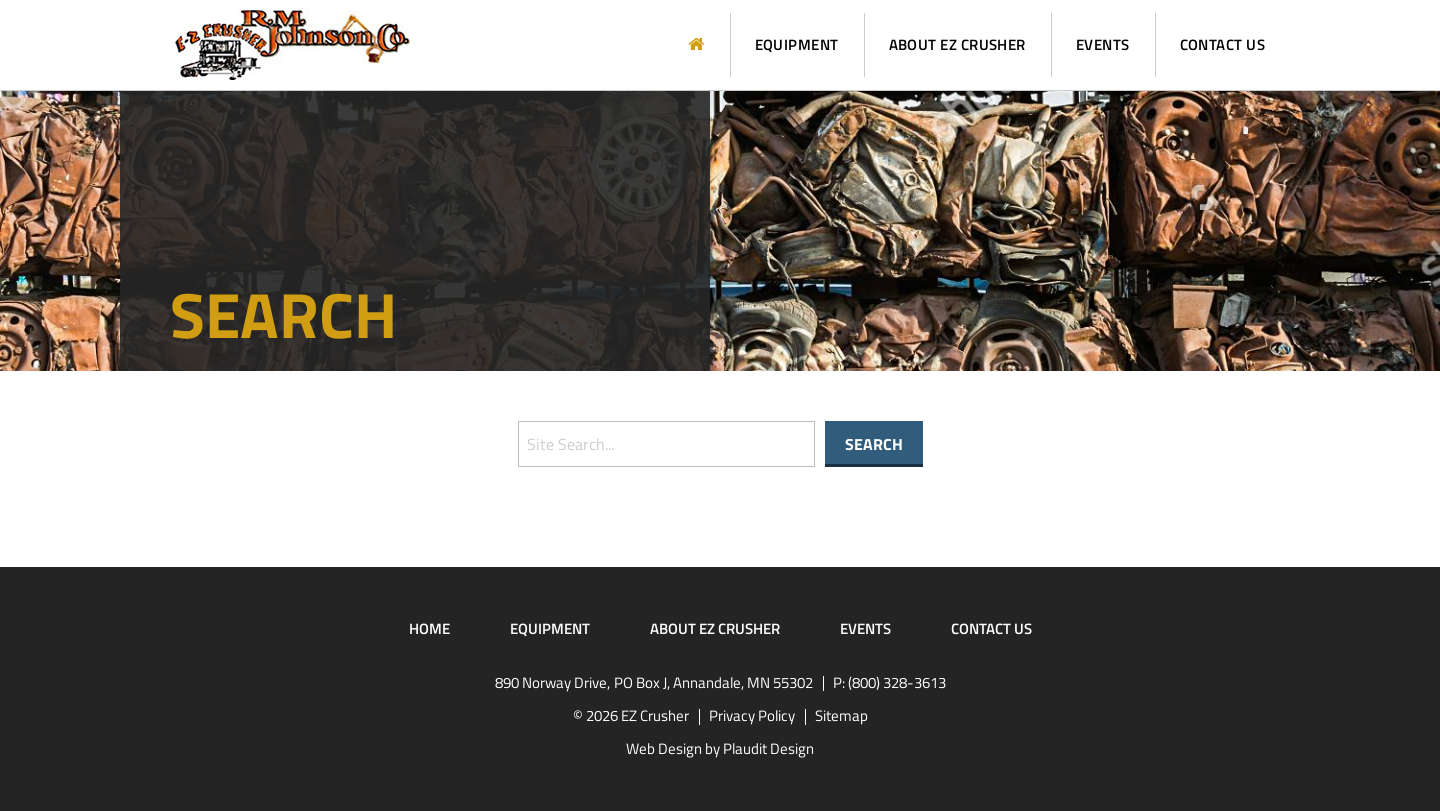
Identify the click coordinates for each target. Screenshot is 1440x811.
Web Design (664, 748)
